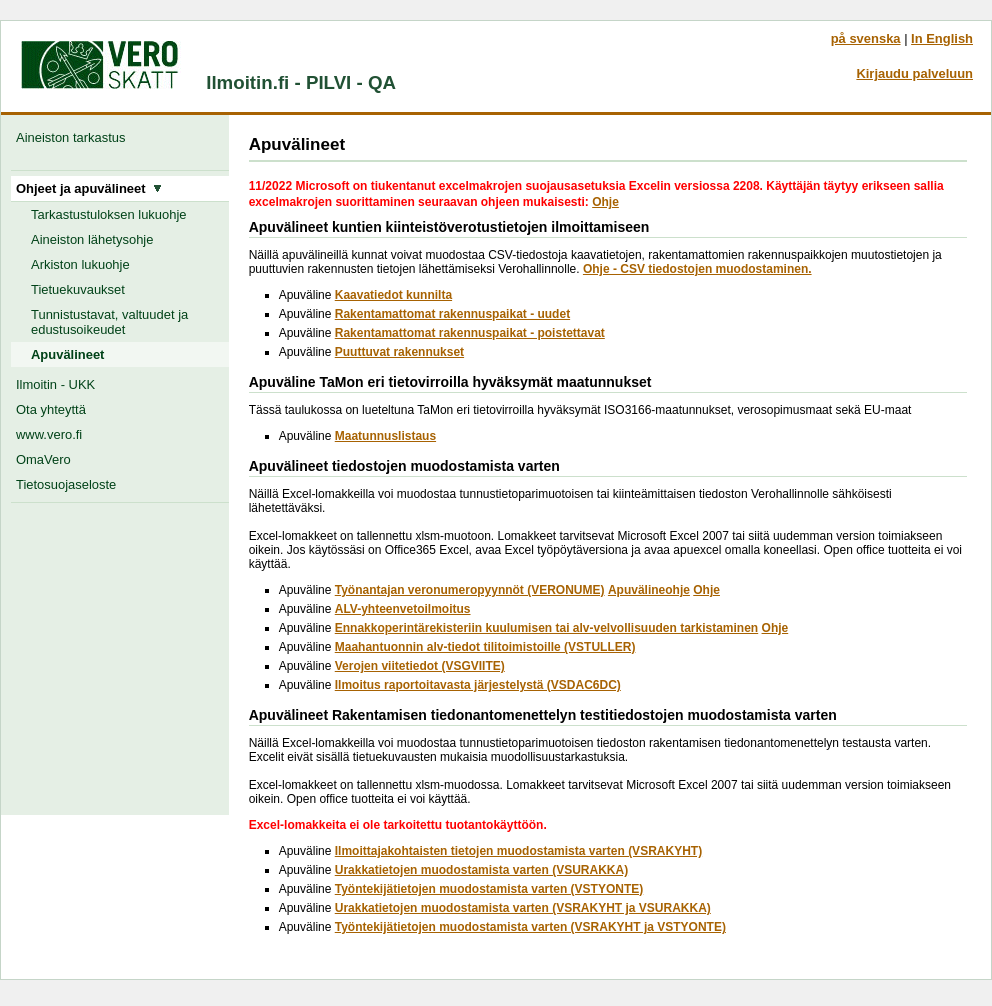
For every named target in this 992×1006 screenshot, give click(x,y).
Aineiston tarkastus (74, 137)
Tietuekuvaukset (78, 289)
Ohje (605, 202)
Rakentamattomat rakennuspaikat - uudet (452, 314)
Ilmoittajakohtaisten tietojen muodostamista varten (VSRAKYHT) (518, 851)
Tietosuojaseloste (66, 484)
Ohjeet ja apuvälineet (89, 188)
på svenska (866, 38)
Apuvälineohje (649, 590)
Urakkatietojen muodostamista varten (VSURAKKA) (481, 870)
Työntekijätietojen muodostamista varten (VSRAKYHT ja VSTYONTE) (530, 927)
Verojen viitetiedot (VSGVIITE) (420, 666)
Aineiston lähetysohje (92, 239)
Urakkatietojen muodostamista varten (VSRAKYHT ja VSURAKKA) (523, 908)
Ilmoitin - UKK (55, 384)
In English (942, 38)
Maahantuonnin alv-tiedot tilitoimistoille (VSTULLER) (485, 647)
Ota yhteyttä (51, 409)
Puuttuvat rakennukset (399, 352)
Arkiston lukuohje (80, 264)
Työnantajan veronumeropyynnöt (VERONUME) (470, 590)
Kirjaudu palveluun (914, 73)
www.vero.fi (49, 434)
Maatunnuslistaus (385, 436)
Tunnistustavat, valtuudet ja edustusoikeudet (109, 322)
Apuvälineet (67, 354)
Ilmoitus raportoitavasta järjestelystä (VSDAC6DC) (478, 685)
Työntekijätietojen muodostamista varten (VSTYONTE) (489, 889)
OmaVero (43, 459)
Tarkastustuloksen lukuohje (109, 214)
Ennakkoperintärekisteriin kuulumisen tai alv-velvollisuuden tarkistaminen (546, 628)
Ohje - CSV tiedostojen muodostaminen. (697, 269)
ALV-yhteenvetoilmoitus (403, 609)
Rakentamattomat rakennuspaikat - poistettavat (470, 333)
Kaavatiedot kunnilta (393, 295)
